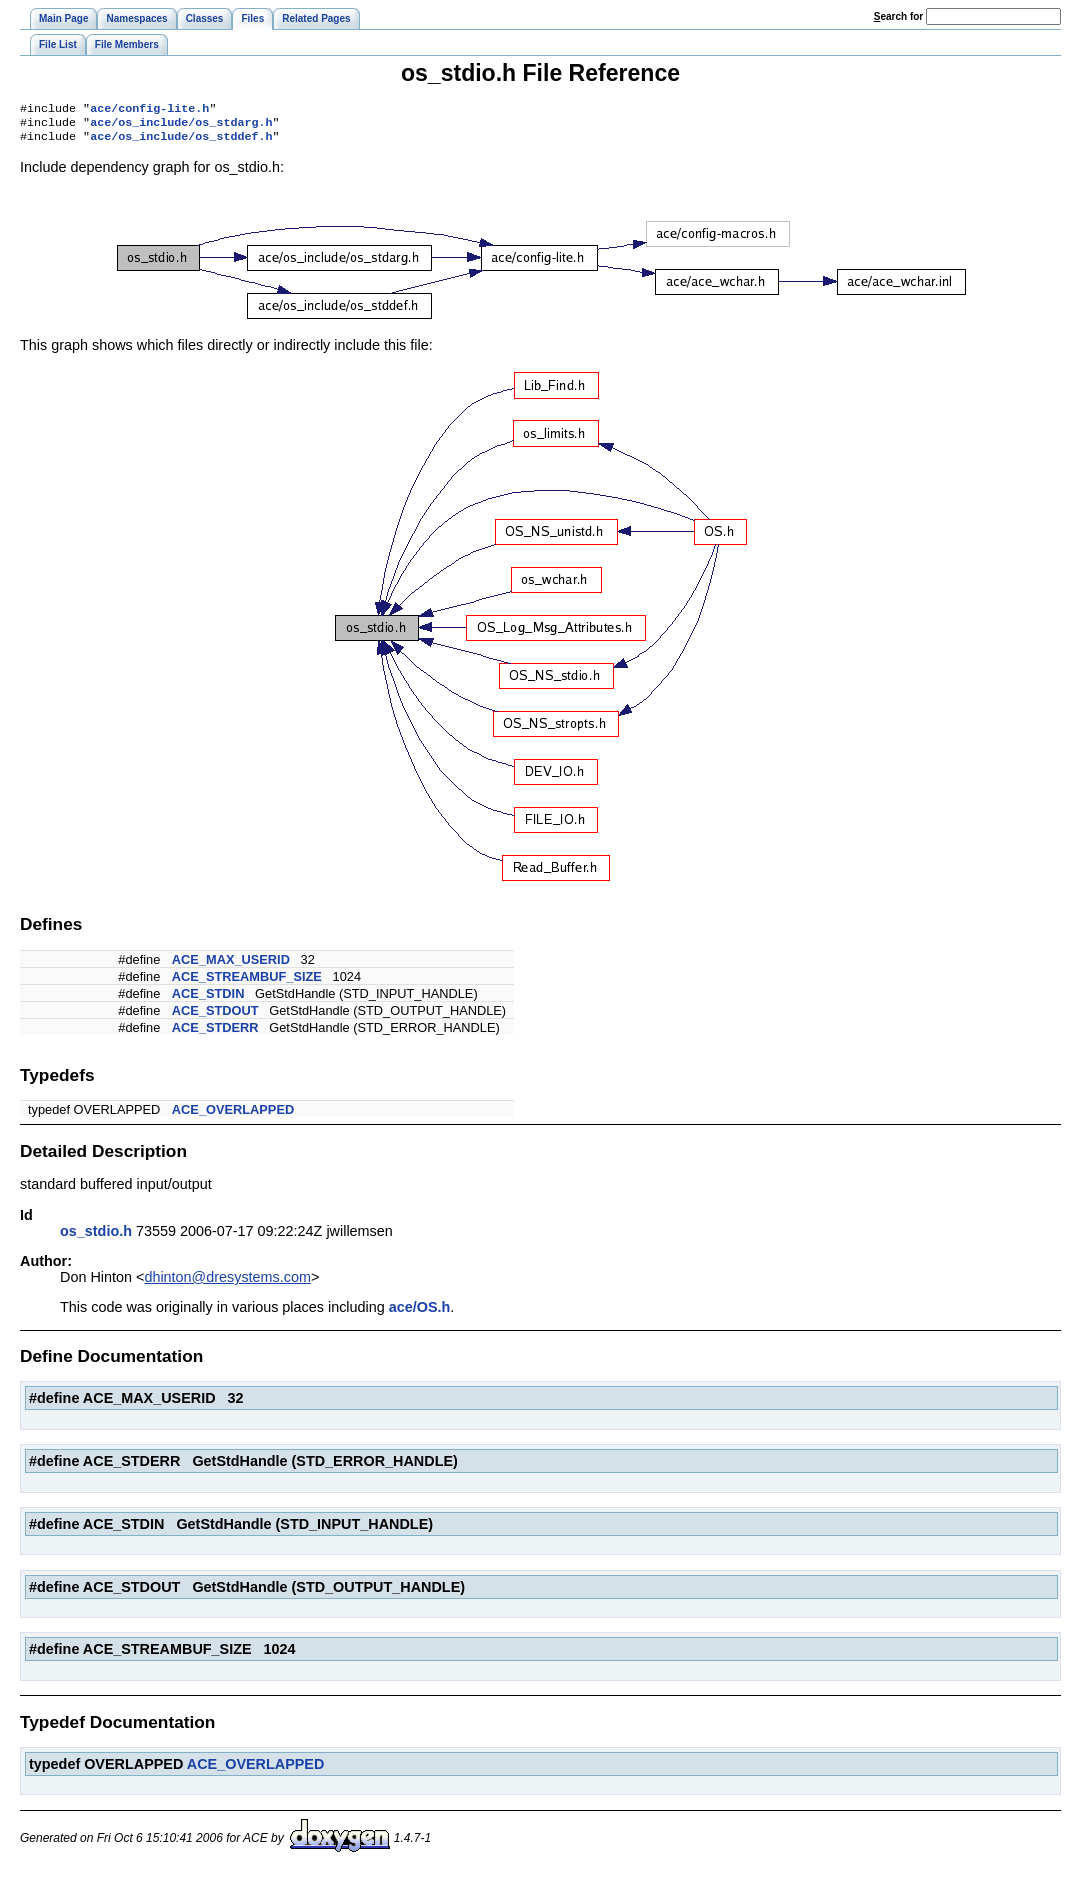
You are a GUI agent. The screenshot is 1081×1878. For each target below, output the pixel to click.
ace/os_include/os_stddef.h (181, 142)
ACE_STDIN (208, 999)
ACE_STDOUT (215, 1016)
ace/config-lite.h (149, 110)
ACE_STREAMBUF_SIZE (247, 982)
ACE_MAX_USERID (231, 965)
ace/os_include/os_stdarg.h (181, 126)
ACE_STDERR (215, 1033)
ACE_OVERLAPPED (233, 1115)
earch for (898, 16)
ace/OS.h (420, 1313)
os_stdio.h (96, 1237)
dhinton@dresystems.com (227, 1283)
